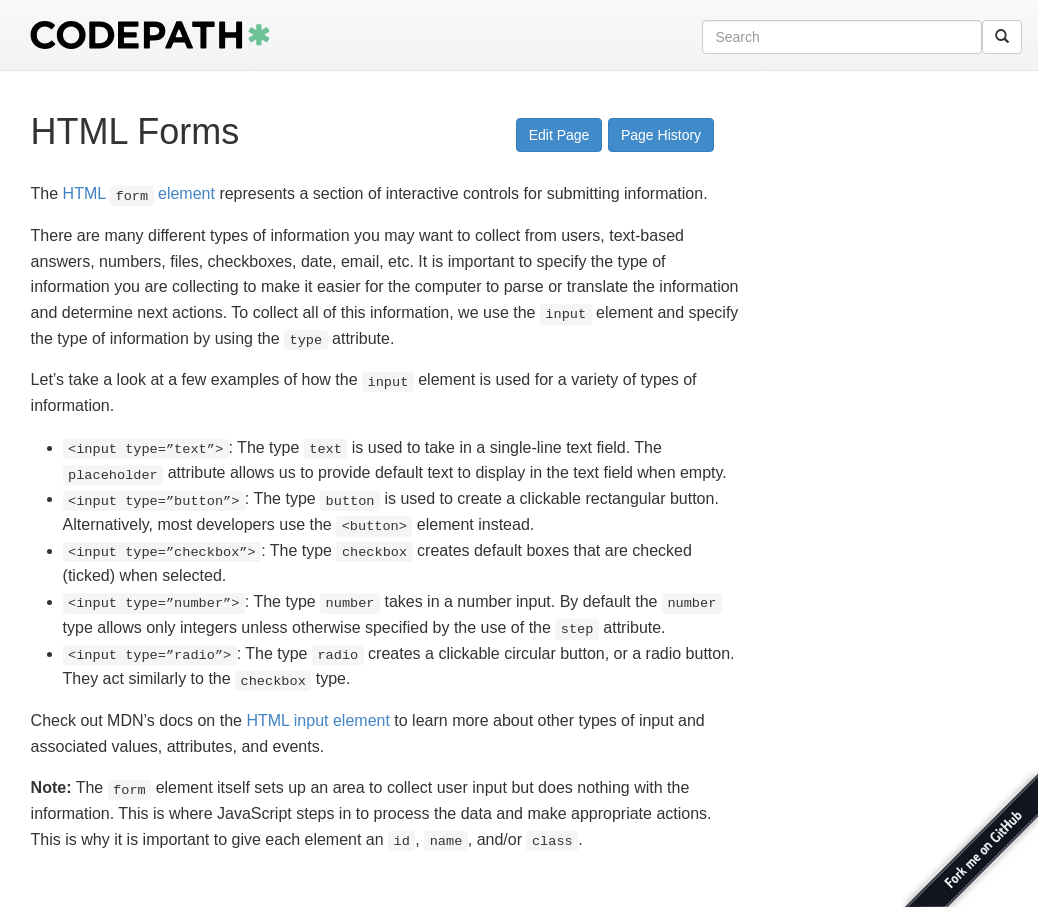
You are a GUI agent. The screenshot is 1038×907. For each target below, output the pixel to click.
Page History (661, 135)
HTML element (139, 193)
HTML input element (317, 720)
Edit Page (559, 135)
